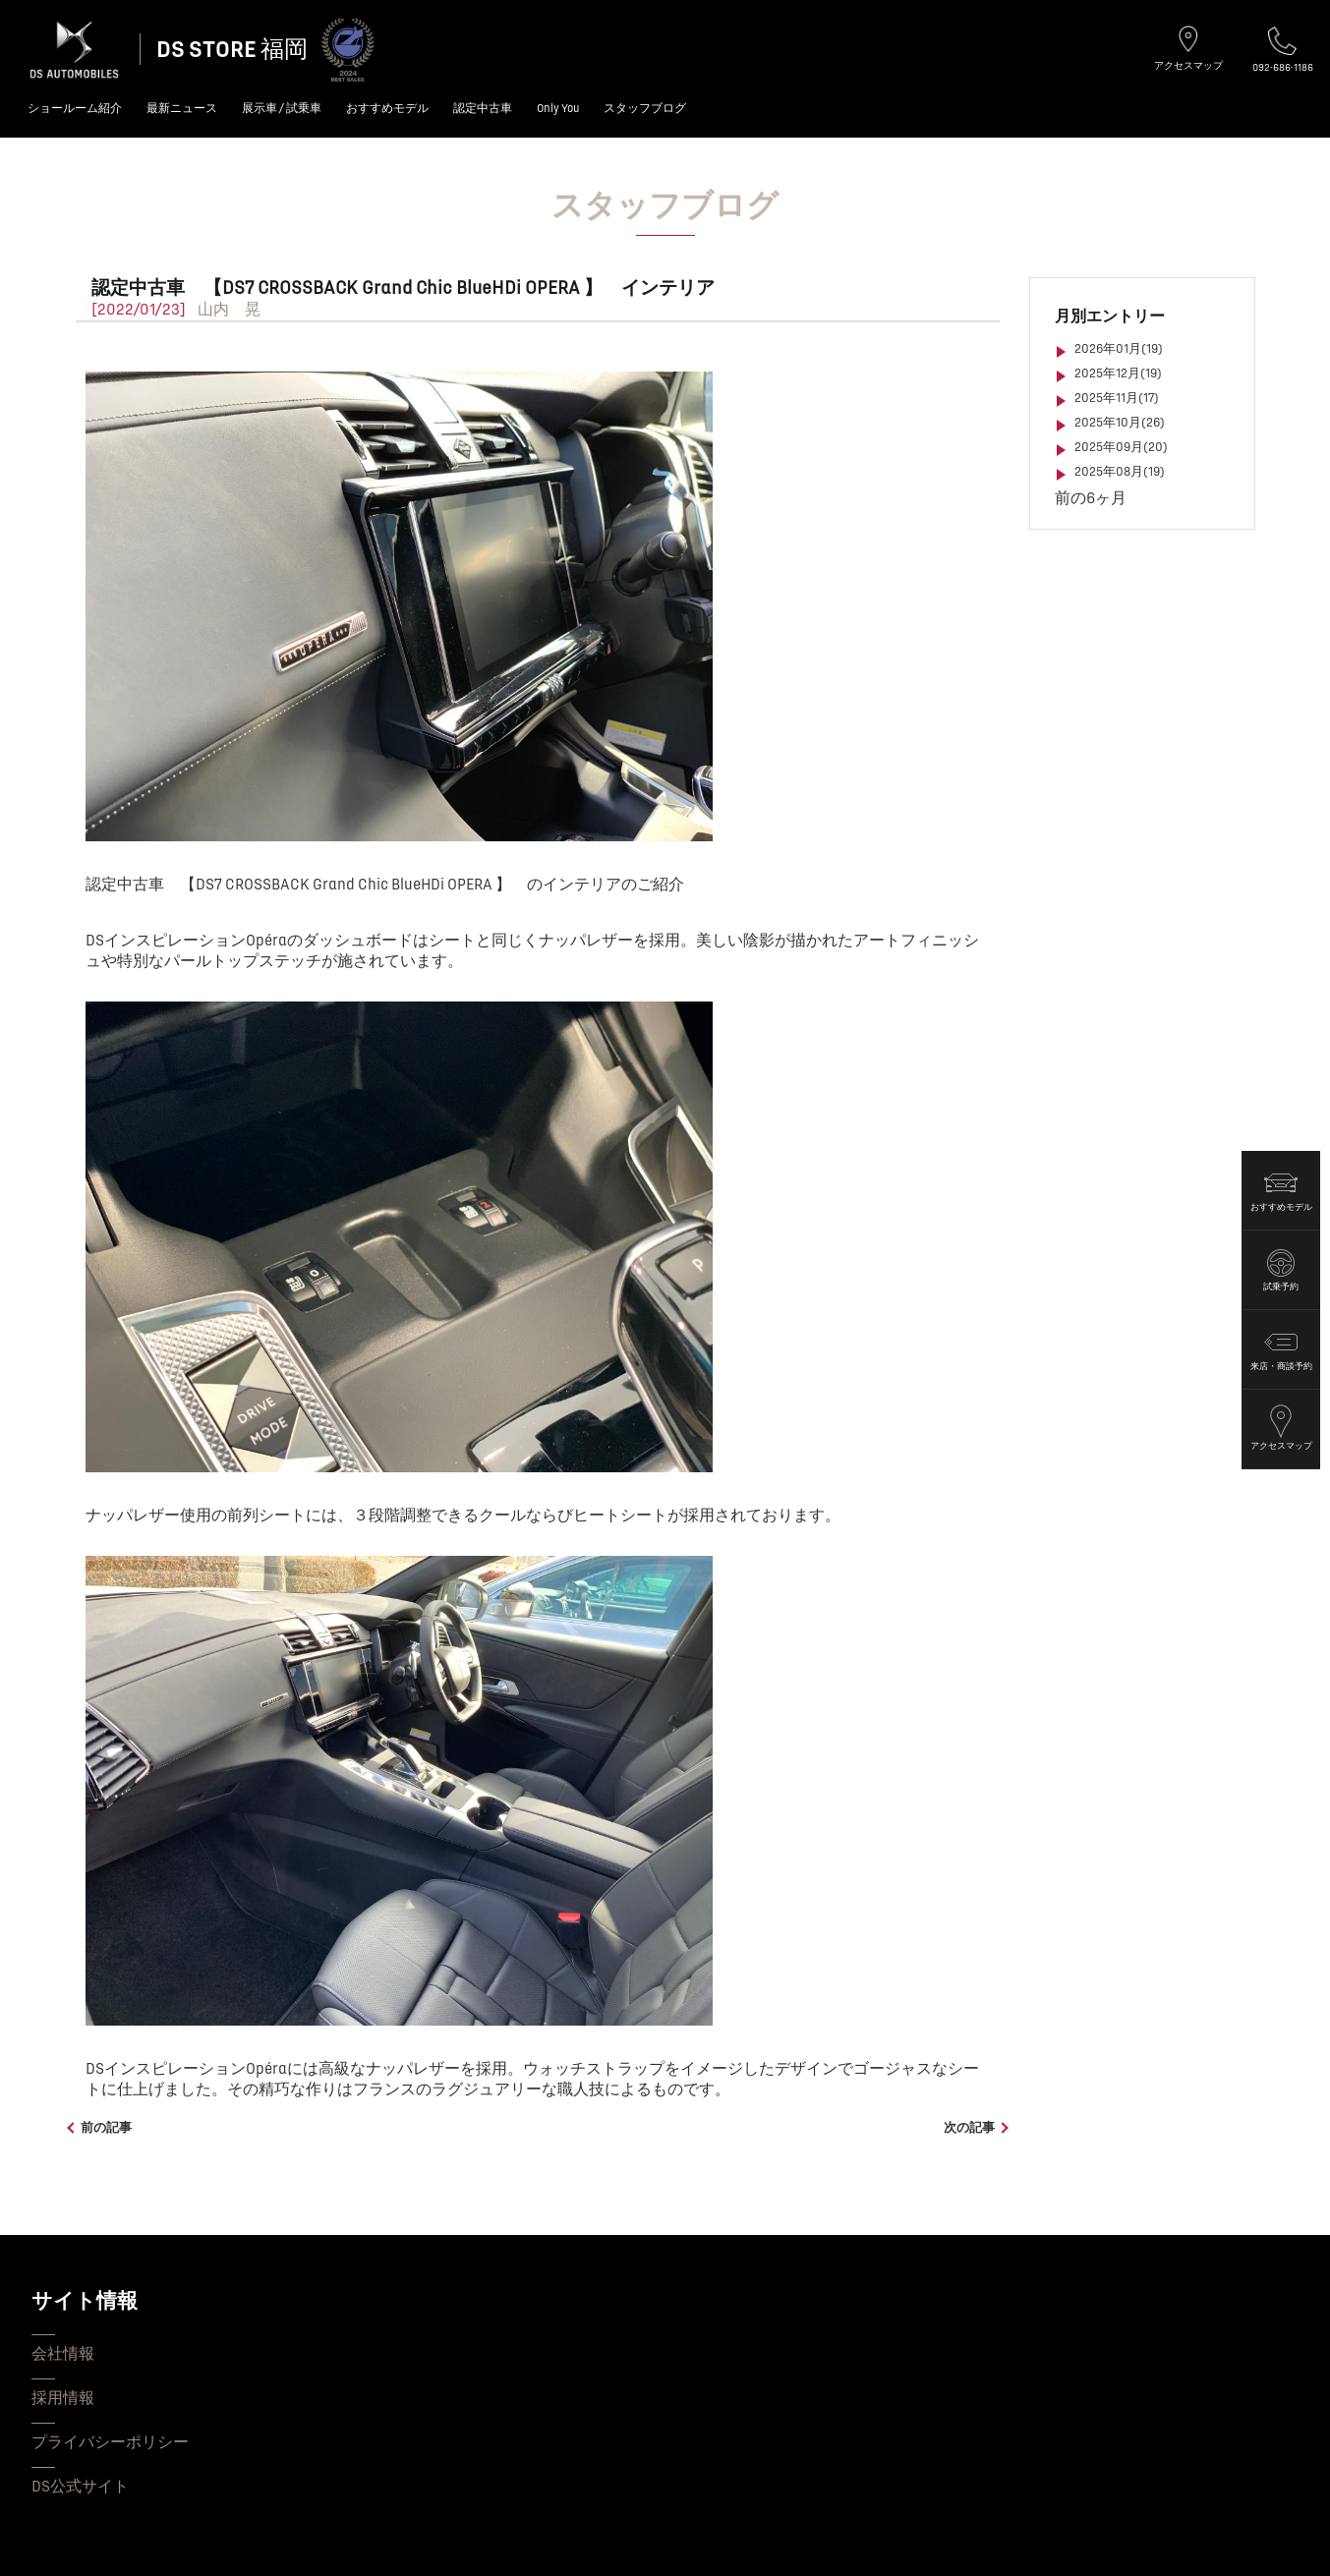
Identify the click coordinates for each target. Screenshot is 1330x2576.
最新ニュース (181, 108)
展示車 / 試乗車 (281, 108)
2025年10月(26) (1119, 422)
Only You (558, 108)
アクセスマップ (1188, 48)
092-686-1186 (1282, 50)
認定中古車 (482, 108)
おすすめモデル (387, 108)
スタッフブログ (645, 108)
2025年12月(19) (1118, 373)
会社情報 (62, 2354)
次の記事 (969, 2128)
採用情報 (62, 2398)
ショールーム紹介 (75, 108)
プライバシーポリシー (110, 2442)
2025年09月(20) (1121, 447)
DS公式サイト (80, 2486)
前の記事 (106, 2128)
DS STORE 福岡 (232, 49)
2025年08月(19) (1119, 472)
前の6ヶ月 (1091, 498)
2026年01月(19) (1118, 349)
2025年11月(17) (1116, 398)
